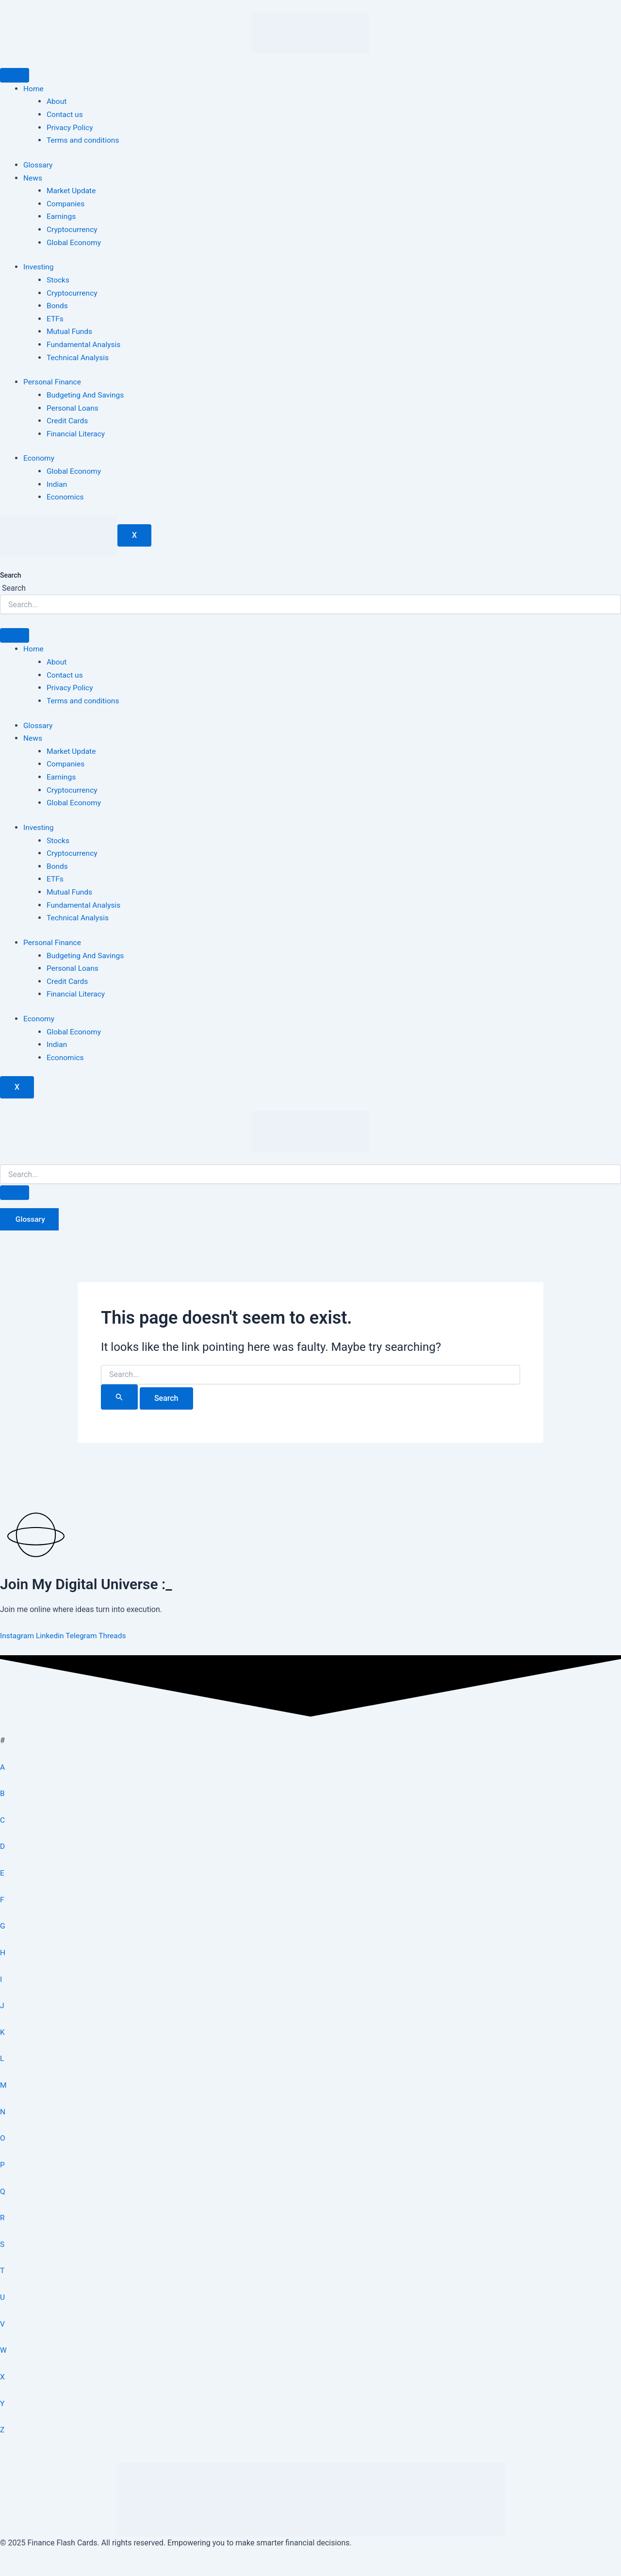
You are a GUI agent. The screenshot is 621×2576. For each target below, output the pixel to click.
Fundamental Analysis (85, 342)
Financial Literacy (77, 430)
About (57, 101)
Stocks (58, 278)
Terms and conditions (84, 139)
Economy (39, 455)
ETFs (55, 316)
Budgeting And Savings (86, 392)
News (33, 177)
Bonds (57, 304)
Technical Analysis (79, 355)
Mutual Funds (70, 329)
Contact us (65, 114)
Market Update (72, 190)
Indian (57, 480)
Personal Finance (53, 379)
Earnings (62, 215)
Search (10, 572)
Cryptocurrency (73, 228)
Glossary (38, 164)
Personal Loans (73, 405)
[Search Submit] (119, 1390)
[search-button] (14, 1186)
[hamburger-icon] (14, 75)
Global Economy (74, 241)
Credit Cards (68, 418)
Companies (66, 202)
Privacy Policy (71, 127)
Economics (66, 494)
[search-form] (310, 1168)
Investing (39, 265)
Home (33, 88)
